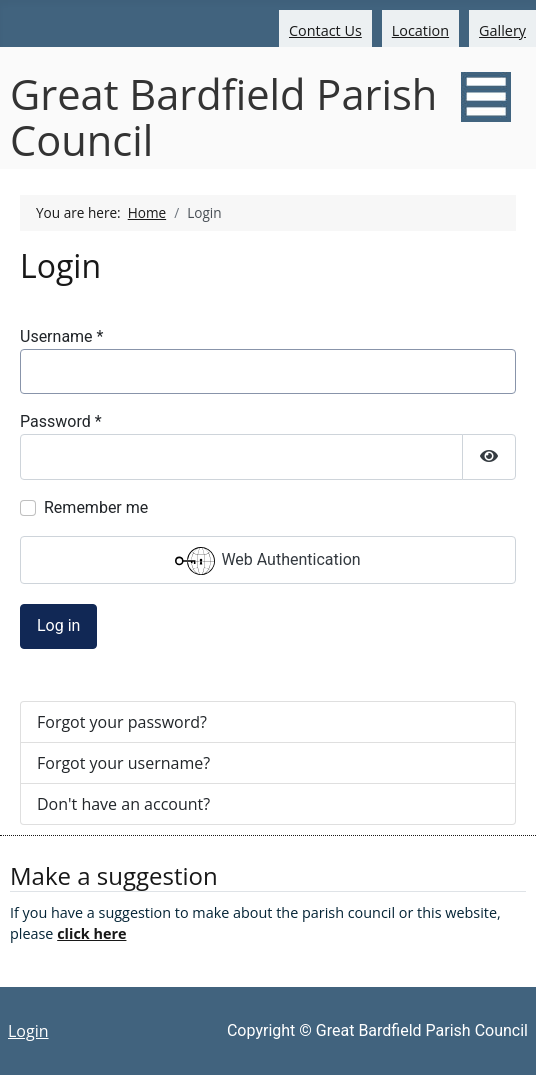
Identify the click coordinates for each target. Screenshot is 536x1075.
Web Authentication (267, 561)
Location (420, 30)
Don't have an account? (123, 804)
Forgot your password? (122, 722)
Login (28, 1031)
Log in (58, 625)
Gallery (502, 30)
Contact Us (325, 30)
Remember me (96, 507)
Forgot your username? (123, 763)
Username (61, 336)
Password (61, 421)
